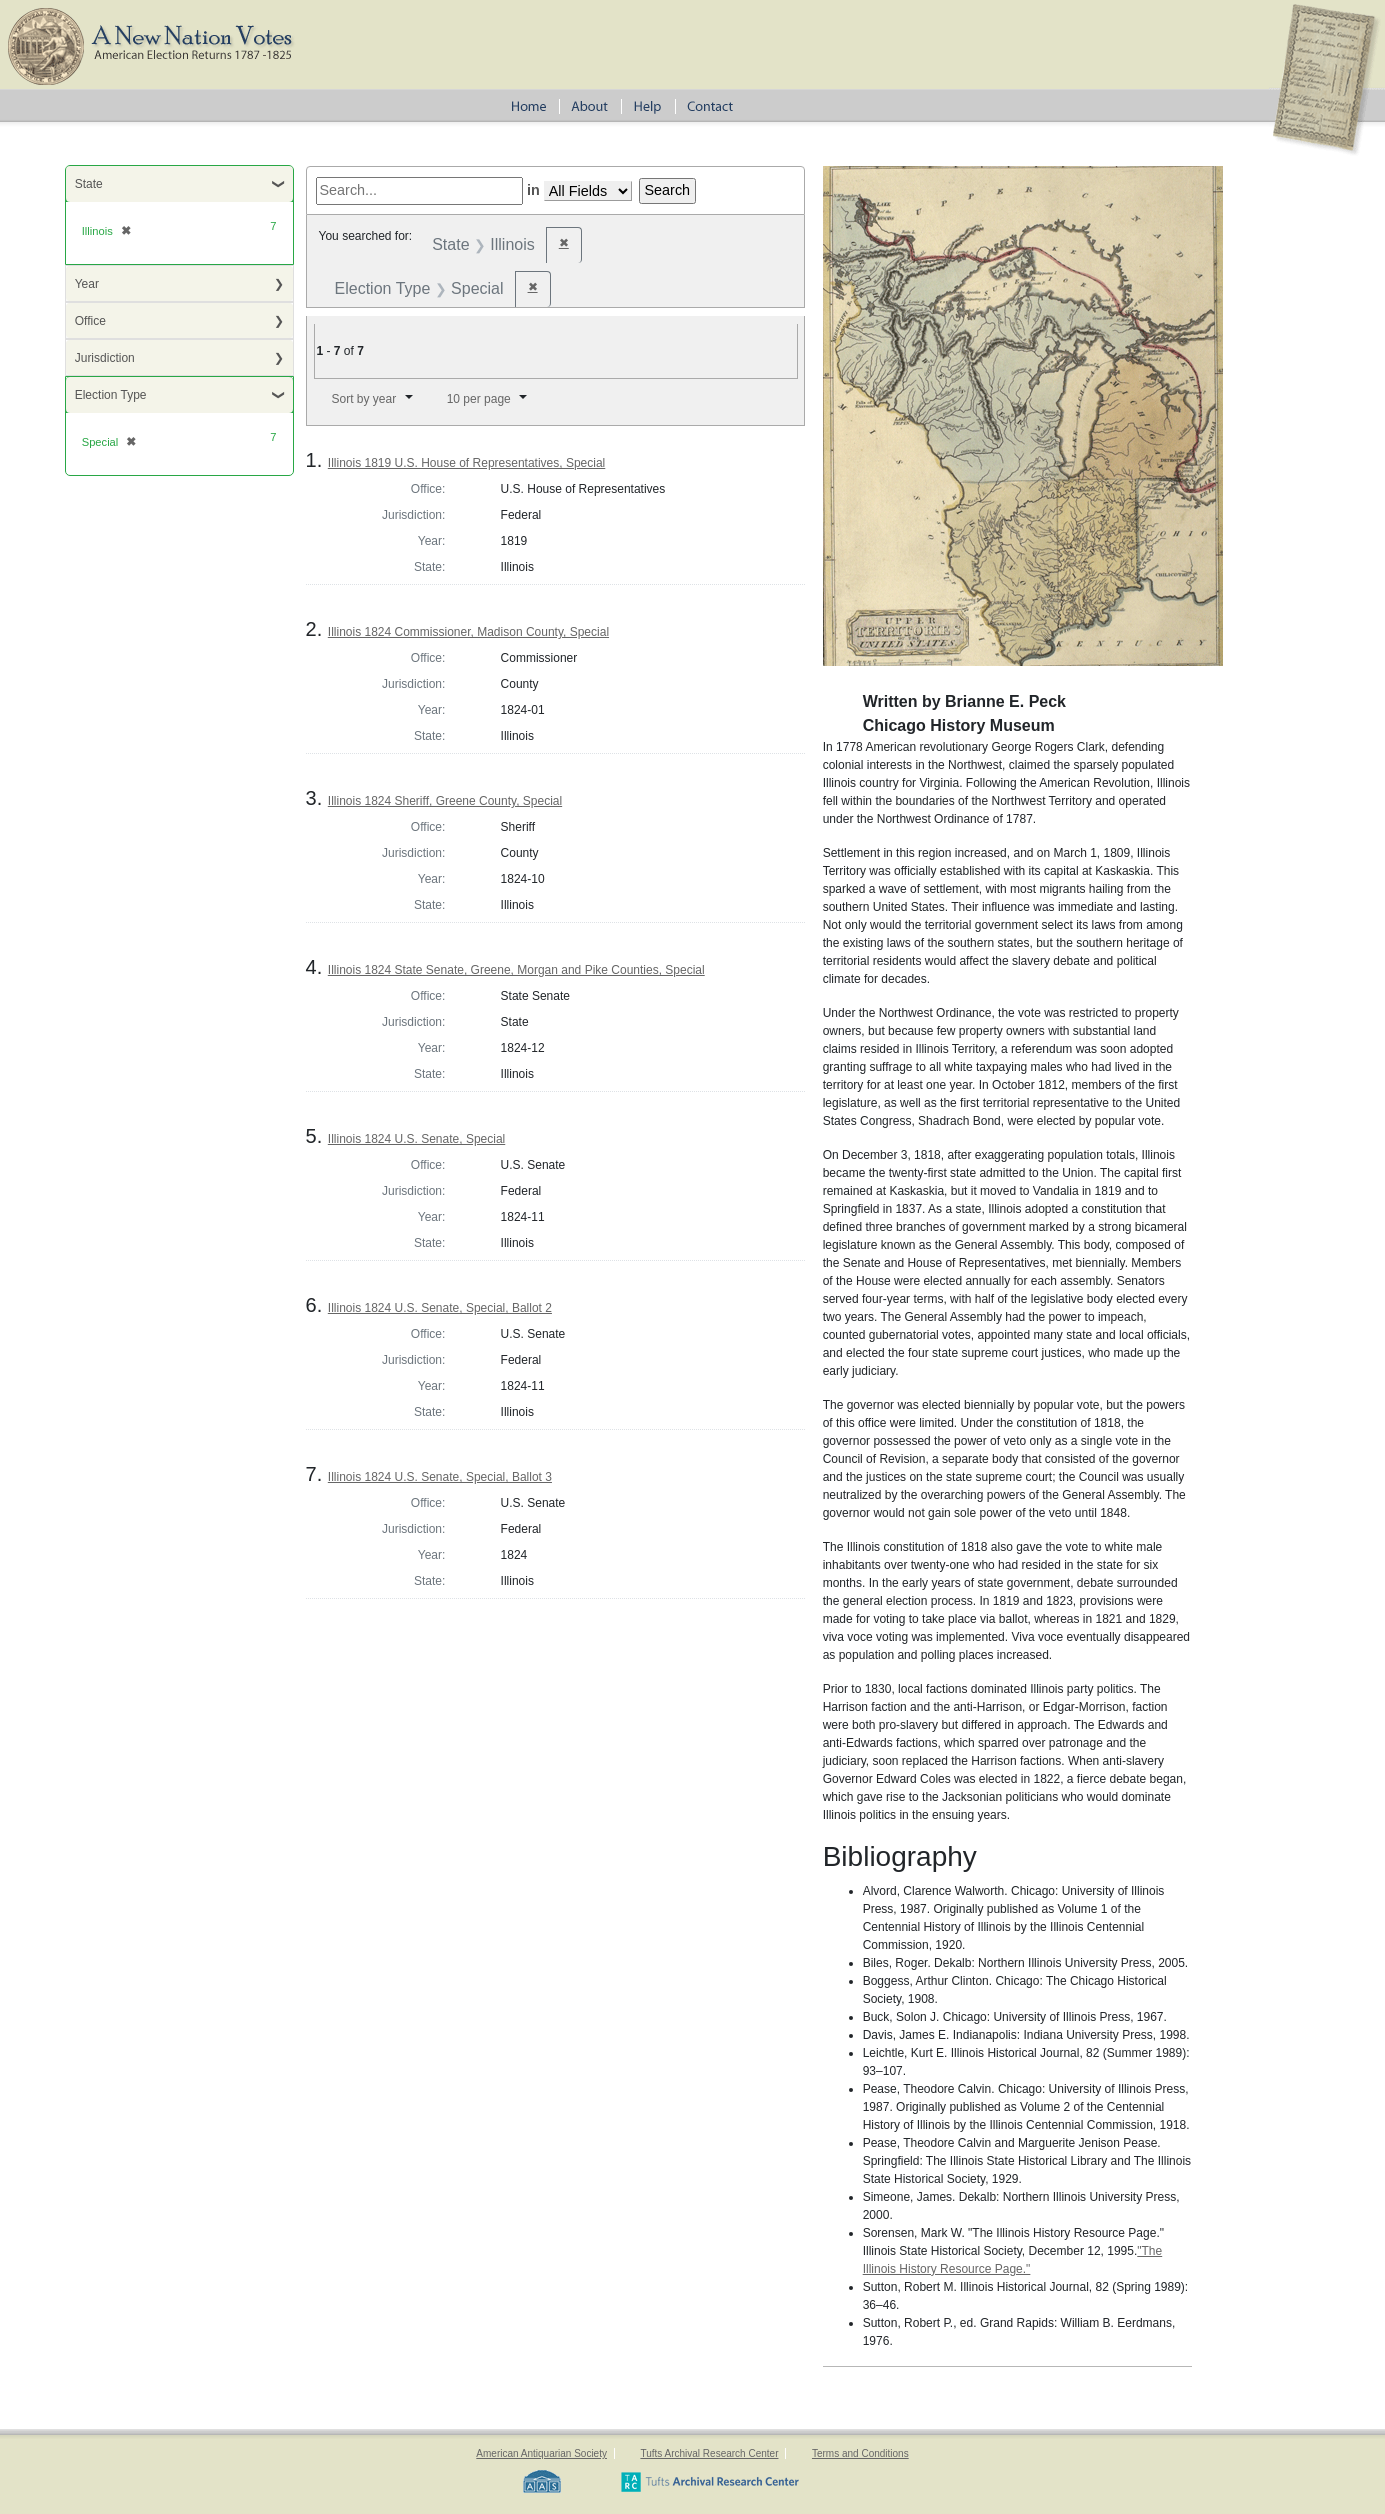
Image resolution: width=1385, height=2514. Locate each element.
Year (87, 284)
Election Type (111, 395)
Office (90, 321)
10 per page (479, 399)
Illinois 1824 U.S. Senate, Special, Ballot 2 (440, 1308)
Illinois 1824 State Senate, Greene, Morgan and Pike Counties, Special (516, 970)
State (89, 184)
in (533, 190)
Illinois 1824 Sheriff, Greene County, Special (445, 801)
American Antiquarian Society (541, 2453)
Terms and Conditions (860, 2453)
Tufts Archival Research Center (709, 2453)
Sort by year (363, 399)
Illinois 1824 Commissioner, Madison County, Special (468, 632)
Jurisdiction (105, 358)
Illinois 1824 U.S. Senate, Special (416, 1139)
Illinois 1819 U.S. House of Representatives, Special (466, 463)
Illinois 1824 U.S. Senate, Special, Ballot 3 (440, 1477)
